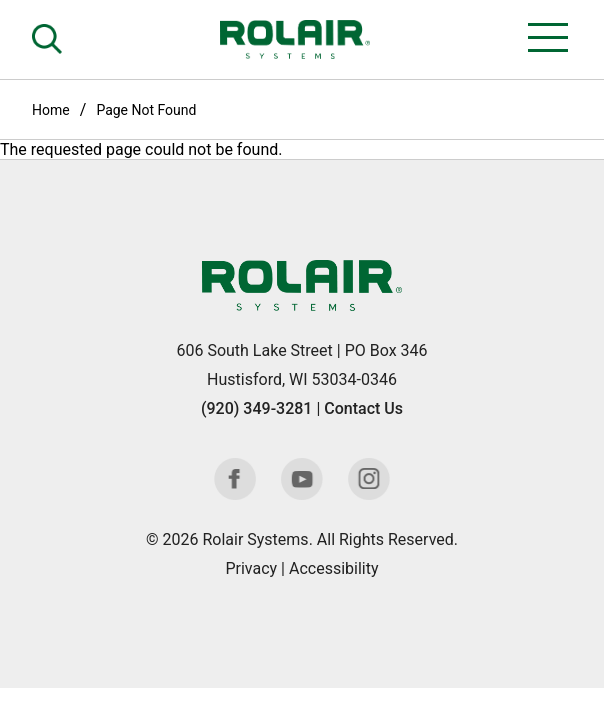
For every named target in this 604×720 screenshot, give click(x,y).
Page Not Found (146, 110)
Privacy (251, 568)
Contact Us (363, 408)
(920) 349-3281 (256, 408)
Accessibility (334, 568)
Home (51, 110)
